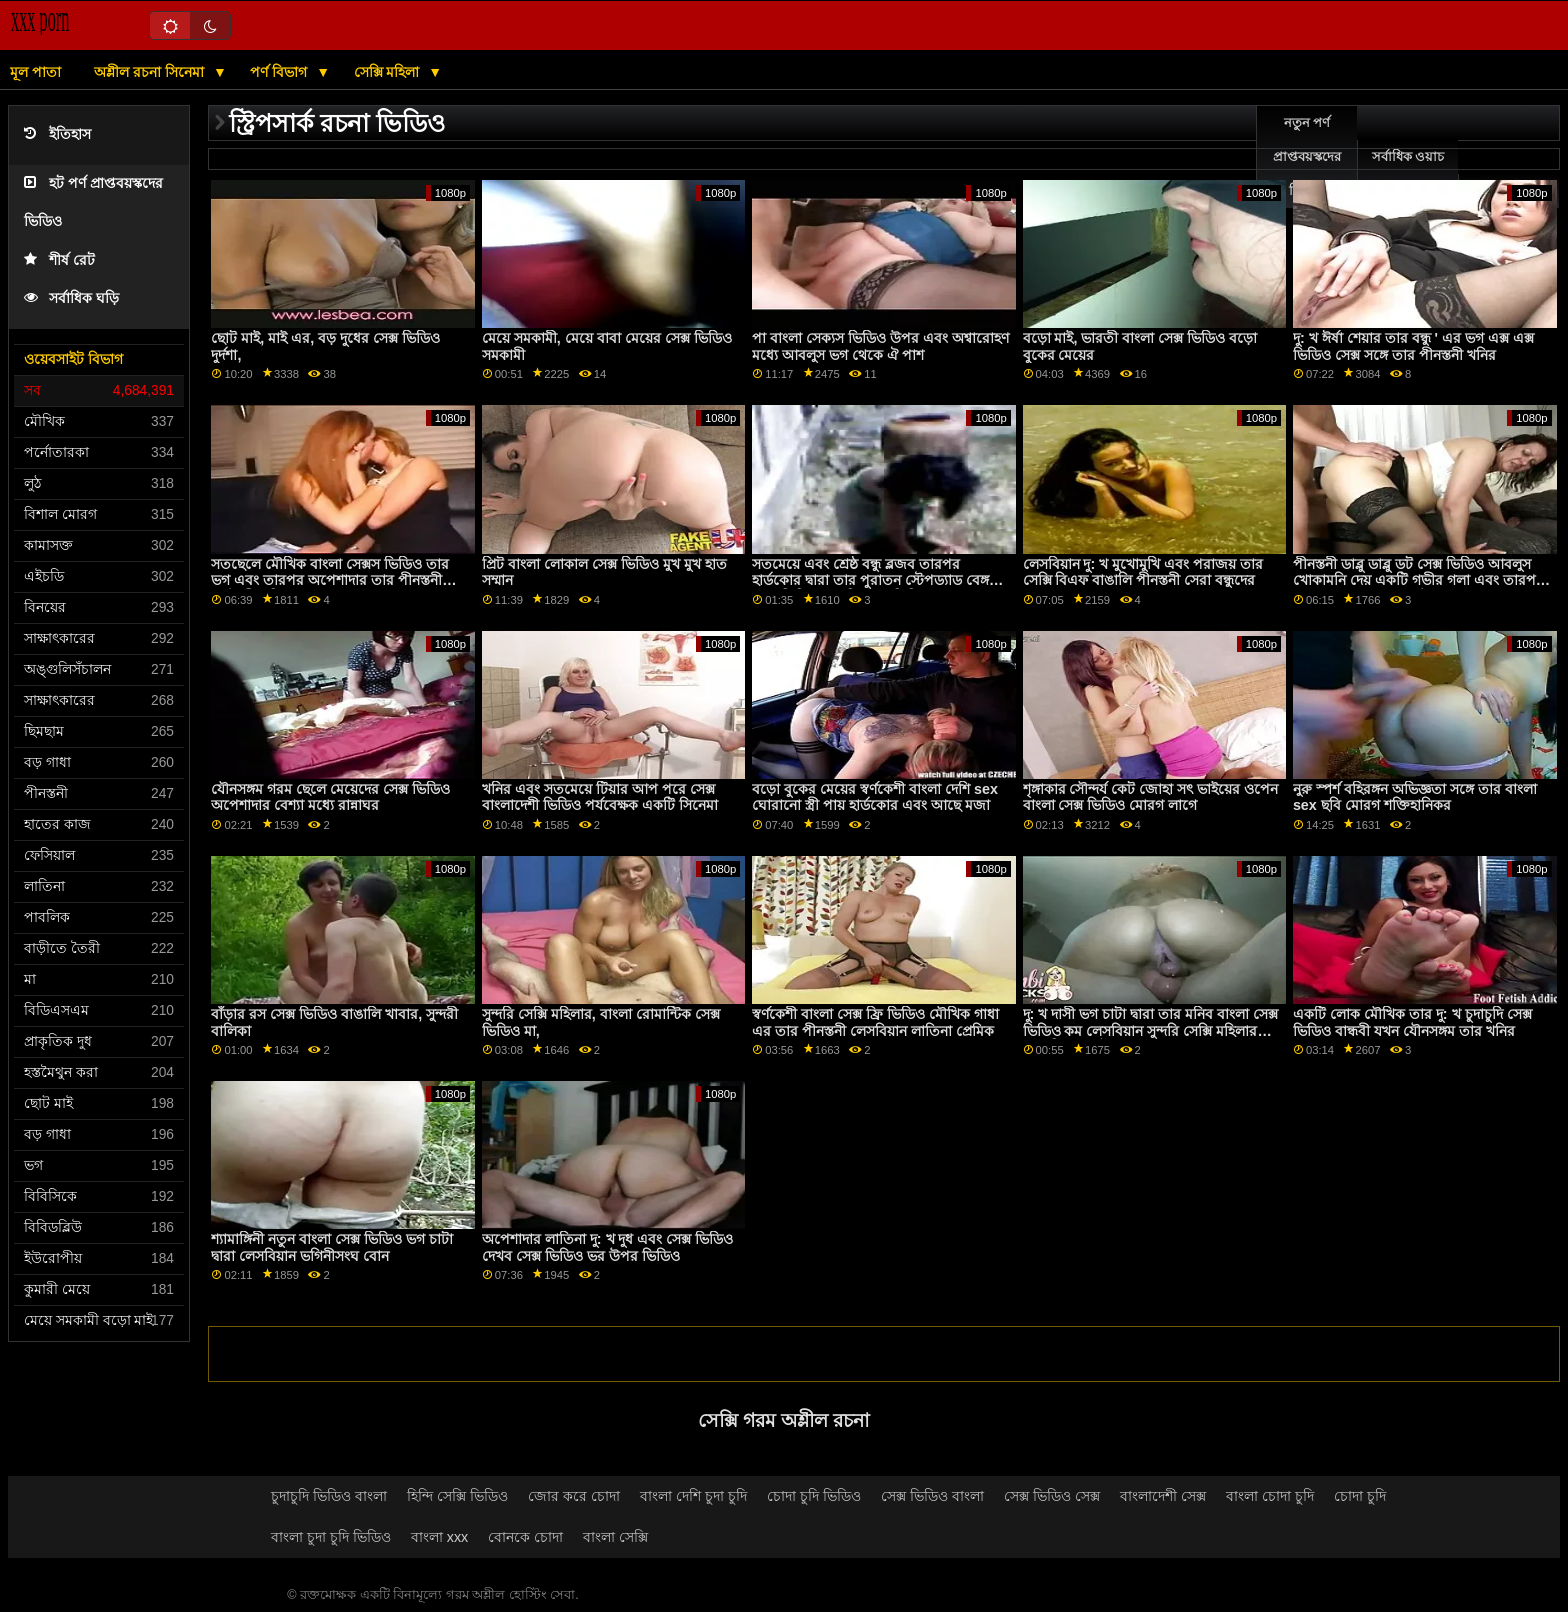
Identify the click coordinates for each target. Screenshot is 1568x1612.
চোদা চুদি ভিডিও (814, 1496)
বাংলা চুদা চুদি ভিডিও (331, 1537)
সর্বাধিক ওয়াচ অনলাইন (1408, 174)
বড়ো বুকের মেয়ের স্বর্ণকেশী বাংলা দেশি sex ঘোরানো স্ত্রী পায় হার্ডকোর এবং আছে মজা (875, 797)
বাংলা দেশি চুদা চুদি (693, 1496)
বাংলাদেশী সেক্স (1163, 1496)
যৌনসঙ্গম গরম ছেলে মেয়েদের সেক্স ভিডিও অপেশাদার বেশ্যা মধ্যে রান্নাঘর (330, 797)
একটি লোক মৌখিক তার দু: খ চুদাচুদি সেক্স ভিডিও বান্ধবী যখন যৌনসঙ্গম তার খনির (1412, 1022)
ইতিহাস (57, 134)
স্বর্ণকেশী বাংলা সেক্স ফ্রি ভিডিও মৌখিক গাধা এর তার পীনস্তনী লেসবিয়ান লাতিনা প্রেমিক (875, 1022)
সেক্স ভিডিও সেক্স (1052, 1496)
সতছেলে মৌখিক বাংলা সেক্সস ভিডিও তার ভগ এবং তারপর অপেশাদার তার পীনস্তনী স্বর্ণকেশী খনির (330, 580)
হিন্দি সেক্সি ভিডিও (457, 1496)
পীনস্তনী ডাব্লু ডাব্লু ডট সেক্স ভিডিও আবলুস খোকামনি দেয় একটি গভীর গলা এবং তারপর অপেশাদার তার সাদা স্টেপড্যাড (1418, 580)
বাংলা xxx (440, 1537)
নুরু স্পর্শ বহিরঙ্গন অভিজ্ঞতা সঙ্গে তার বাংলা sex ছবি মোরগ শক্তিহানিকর (1415, 797)
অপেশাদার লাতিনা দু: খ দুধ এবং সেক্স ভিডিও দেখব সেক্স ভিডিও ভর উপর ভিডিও (608, 1247)
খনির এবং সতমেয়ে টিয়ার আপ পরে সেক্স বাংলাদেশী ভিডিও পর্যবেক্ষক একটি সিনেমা (600, 797)
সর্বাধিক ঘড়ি (71, 298)
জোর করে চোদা (574, 1496)
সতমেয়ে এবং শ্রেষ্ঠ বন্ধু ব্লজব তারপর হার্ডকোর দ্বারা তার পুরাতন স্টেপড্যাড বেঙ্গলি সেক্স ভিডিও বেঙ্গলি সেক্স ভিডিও (877, 580)
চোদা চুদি (1360, 1496)
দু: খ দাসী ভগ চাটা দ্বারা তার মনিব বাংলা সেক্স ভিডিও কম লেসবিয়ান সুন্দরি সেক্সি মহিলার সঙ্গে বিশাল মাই (1151, 1030)
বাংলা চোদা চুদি (1270, 1496)
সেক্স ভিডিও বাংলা (932, 1496)
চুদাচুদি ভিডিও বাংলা (329, 1496)
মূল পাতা (35, 72)
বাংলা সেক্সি (615, 1537)
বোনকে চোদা (525, 1537)
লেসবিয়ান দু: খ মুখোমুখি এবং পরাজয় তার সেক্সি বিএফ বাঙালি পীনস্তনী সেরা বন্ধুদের (1143, 572)
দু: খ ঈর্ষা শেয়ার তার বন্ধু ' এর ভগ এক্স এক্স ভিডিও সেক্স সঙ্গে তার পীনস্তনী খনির (1413, 346)
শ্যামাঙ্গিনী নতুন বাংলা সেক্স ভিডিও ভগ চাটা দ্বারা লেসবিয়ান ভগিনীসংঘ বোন (332, 1247)
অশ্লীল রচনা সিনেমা (151, 72)
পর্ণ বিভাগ (280, 72)
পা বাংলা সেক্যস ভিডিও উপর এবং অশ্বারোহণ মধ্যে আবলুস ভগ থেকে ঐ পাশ (880, 346)
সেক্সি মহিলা (389, 72)
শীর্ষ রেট (59, 260)
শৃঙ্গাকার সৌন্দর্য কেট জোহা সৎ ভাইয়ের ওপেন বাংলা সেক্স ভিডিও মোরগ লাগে (1151, 797)
